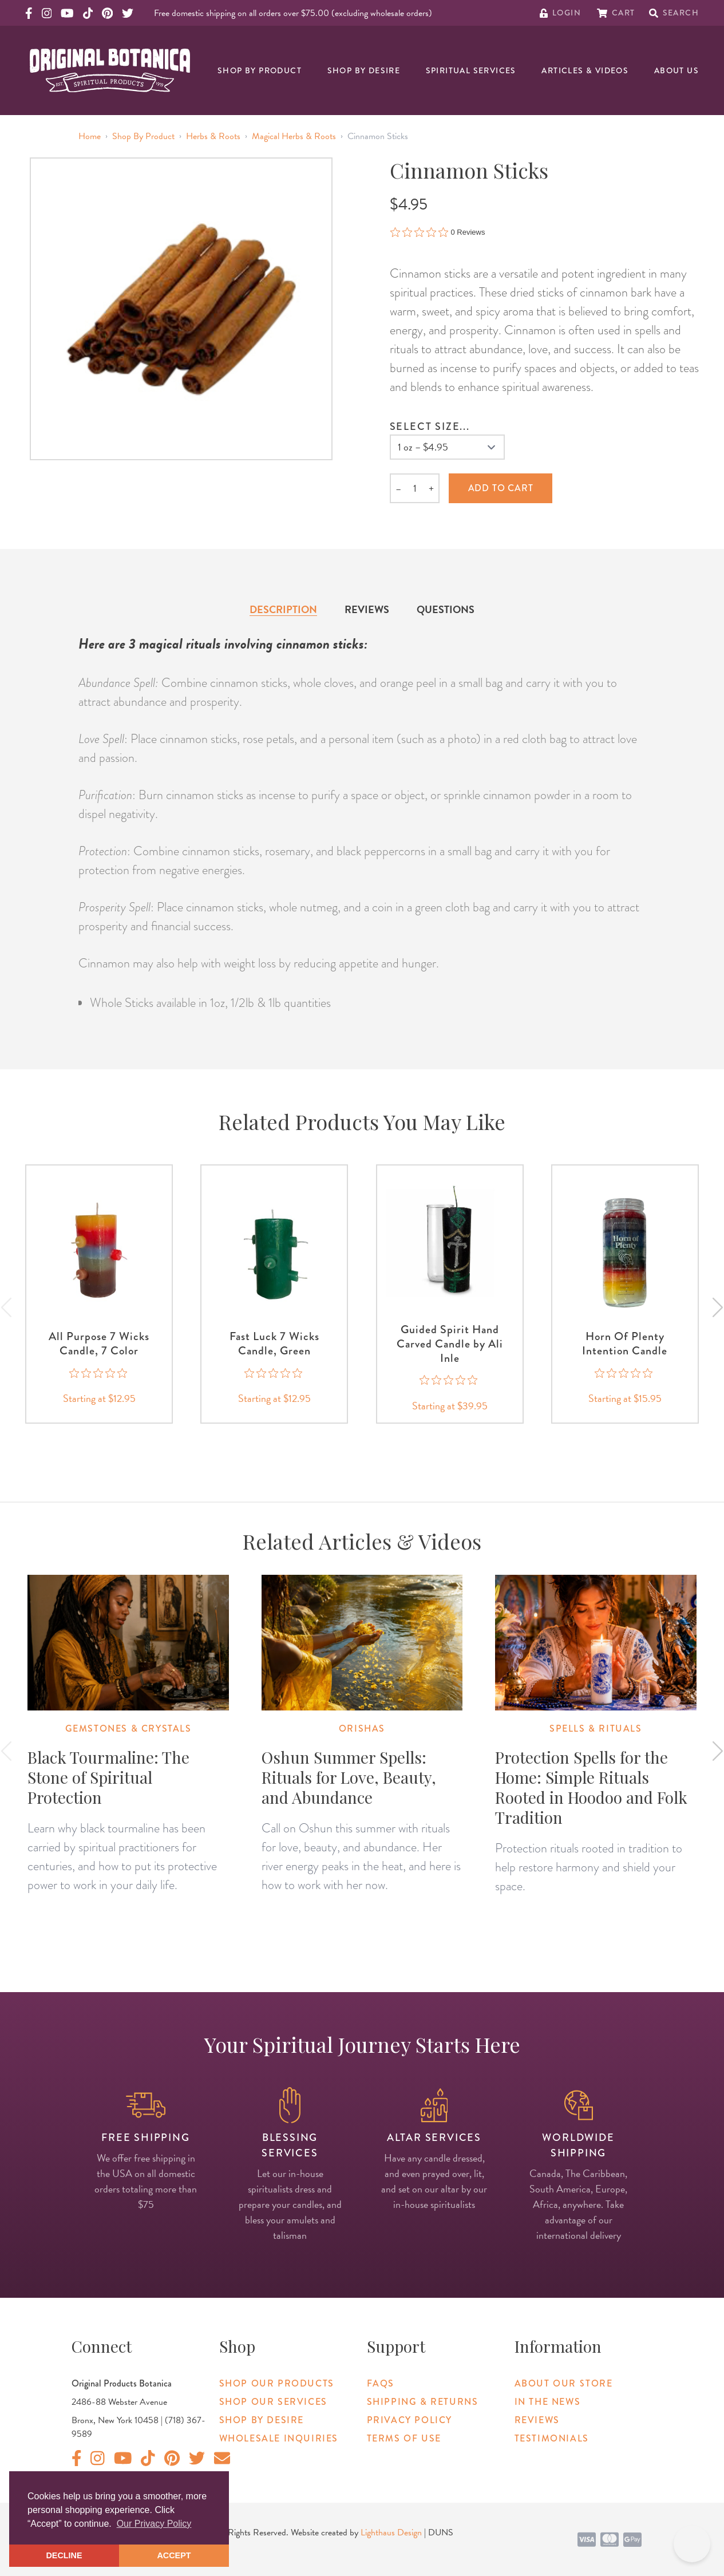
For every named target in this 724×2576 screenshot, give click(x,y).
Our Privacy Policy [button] (154, 2523)
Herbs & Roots (213, 136)
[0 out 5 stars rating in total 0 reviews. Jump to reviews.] (437, 231)
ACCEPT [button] (174, 2555)
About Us (676, 70)
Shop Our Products (276, 2383)
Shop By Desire (364, 70)
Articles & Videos (584, 70)
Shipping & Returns (422, 2401)
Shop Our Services (273, 2401)
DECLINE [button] (64, 2555)
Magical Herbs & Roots (294, 136)
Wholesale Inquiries (278, 2438)
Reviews (367, 609)
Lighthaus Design (391, 2532)
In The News (548, 2401)
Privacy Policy (409, 2420)
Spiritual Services (471, 70)
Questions (445, 609)
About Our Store (564, 2383)
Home (89, 136)
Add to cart (500, 488)
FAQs (380, 2383)
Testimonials (552, 2438)
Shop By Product (259, 70)
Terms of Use (404, 2438)
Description (283, 609)
